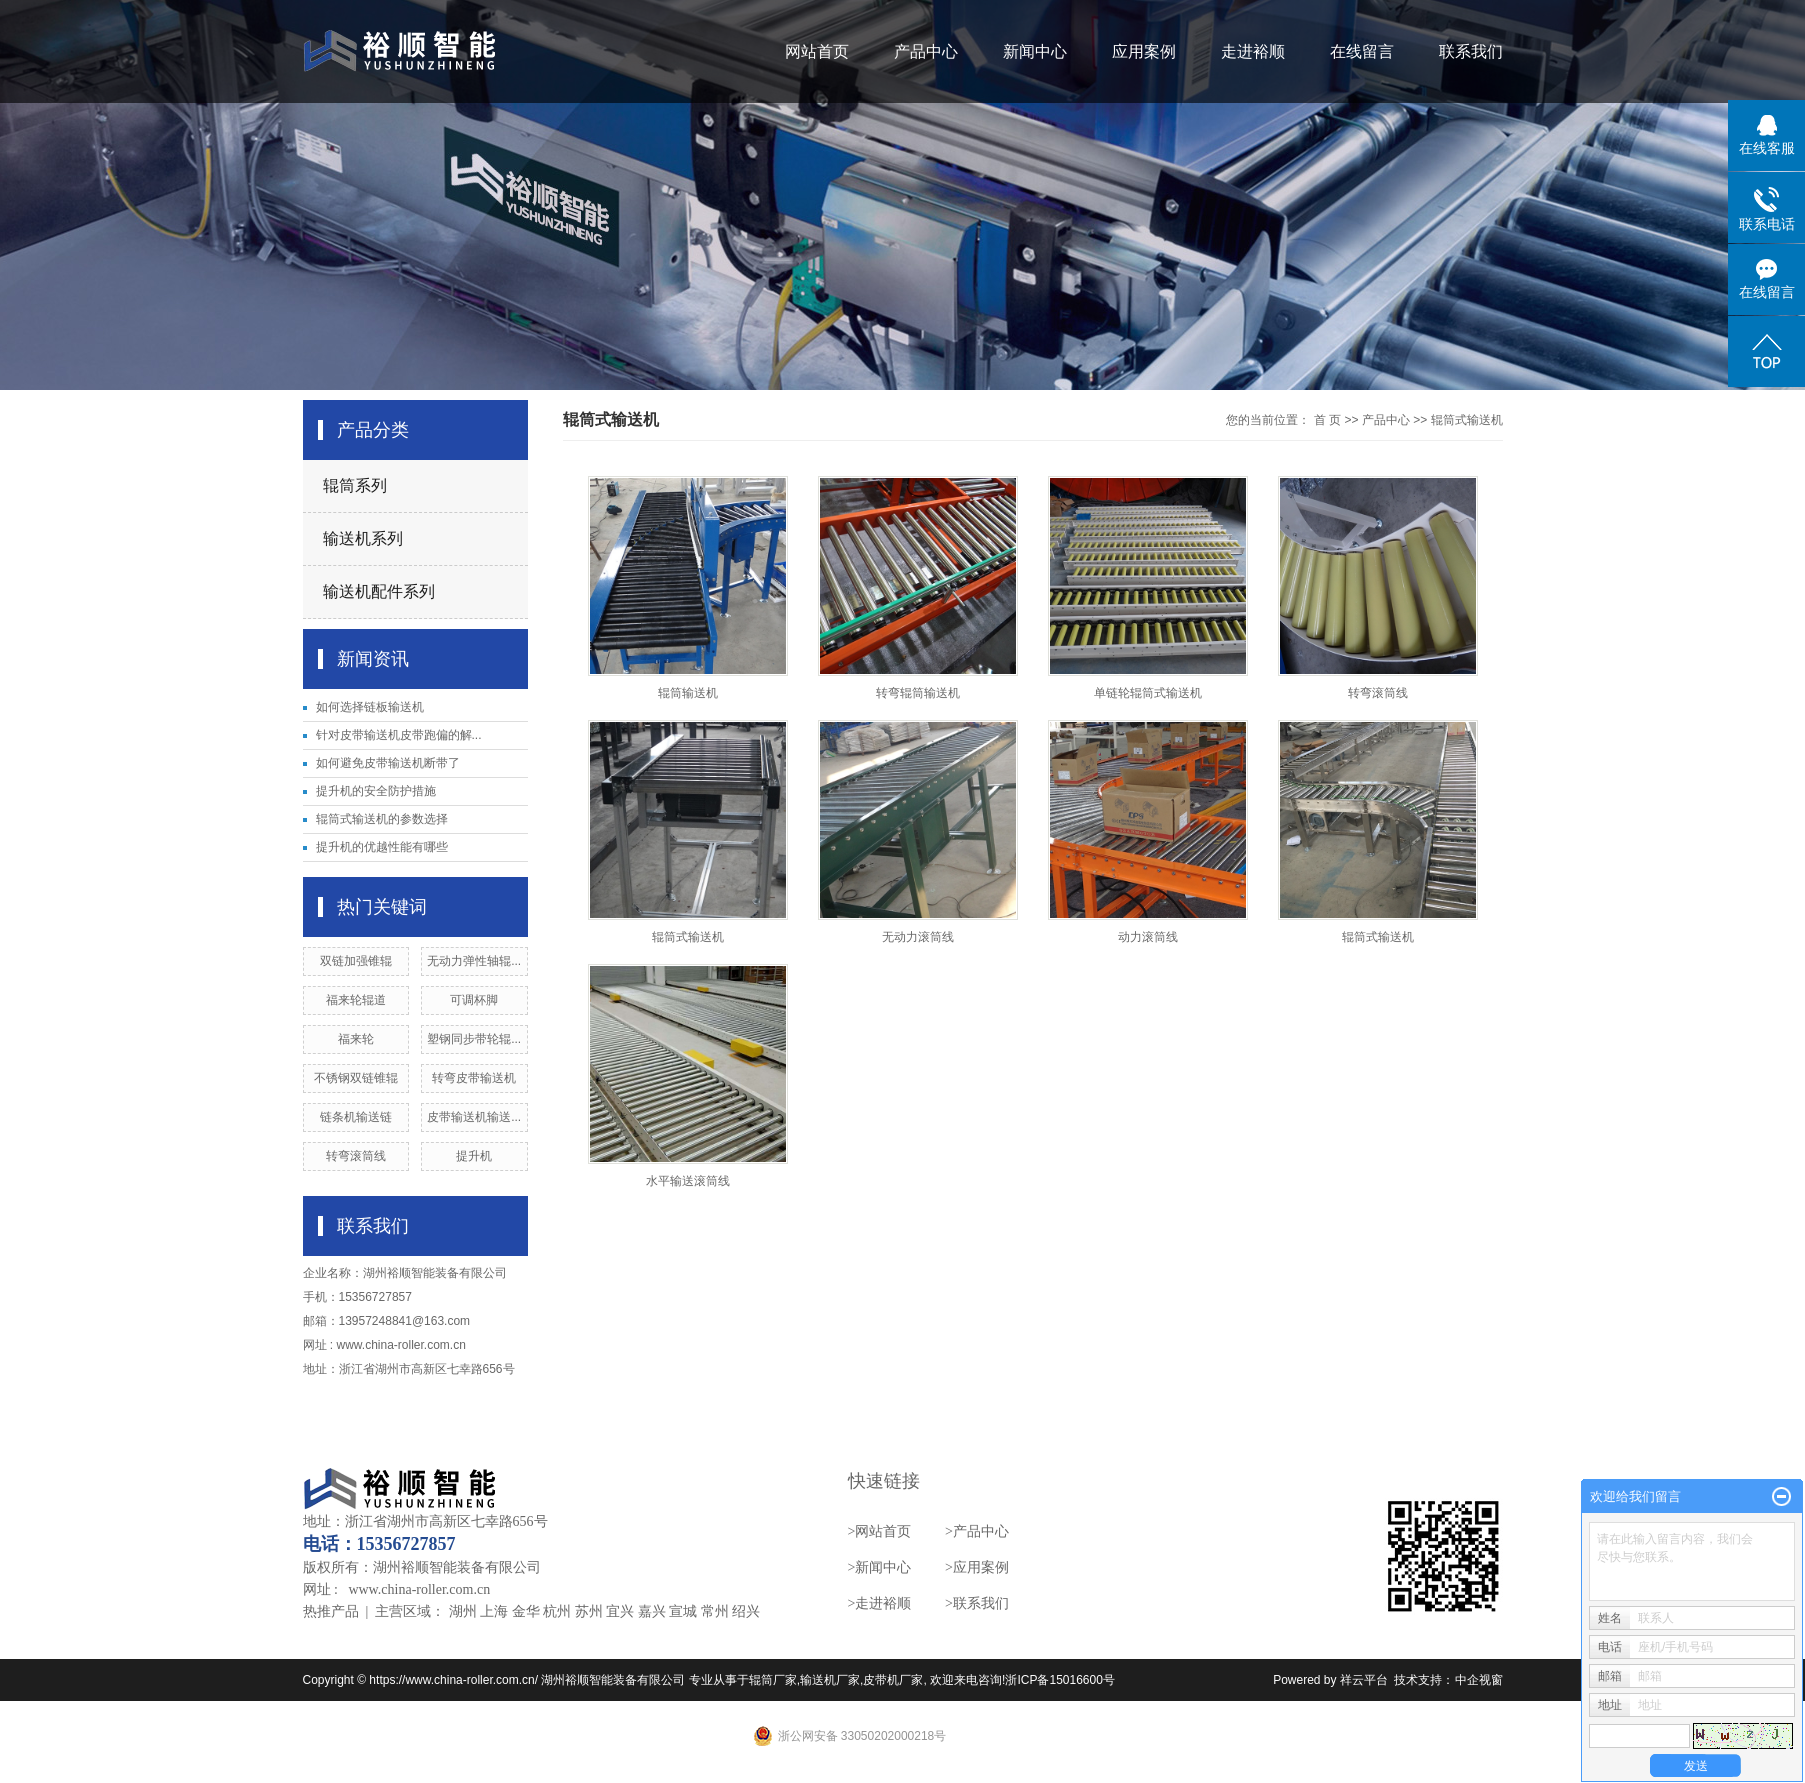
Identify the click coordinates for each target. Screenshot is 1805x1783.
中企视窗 (1479, 1680)
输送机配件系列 (379, 591)
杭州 (557, 1611)
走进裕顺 (1253, 51)
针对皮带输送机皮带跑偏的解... (399, 735)
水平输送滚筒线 (688, 1181)
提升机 (474, 1156)
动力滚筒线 (1148, 937)
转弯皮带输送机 (474, 1078)
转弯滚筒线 (356, 1156)
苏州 (589, 1611)
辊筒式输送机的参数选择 (382, 819)
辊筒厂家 (773, 1680)
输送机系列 (363, 538)
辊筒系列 (355, 485)
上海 (494, 1611)
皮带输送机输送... (474, 1117)
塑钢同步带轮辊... (474, 1039)
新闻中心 (1035, 51)
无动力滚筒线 (918, 937)
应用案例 (1144, 51)
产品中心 (926, 51)
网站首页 (817, 51)
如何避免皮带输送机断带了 (388, 763)
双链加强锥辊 (356, 961)
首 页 (1327, 420)
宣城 (683, 1611)
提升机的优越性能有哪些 (382, 847)
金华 (526, 1611)
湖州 (463, 1611)
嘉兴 (652, 1611)
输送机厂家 (830, 1680)
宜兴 (620, 1611)
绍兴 (746, 1611)
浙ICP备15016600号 (1059, 1680)
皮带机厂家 (893, 1680)
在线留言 (1362, 51)
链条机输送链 (356, 1117)
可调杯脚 (474, 1000)
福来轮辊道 (356, 1000)
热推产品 (331, 1611)
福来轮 (356, 1039)
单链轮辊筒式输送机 (1148, 693)
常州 (715, 1611)
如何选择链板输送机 (370, 707)
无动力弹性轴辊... (474, 961)
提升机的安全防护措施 (376, 791)
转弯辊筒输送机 (918, 693)
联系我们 (1471, 51)
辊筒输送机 (688, 693)
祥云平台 (1364, 1680)
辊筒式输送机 (1467, 420)
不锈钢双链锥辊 (356, 1078)
